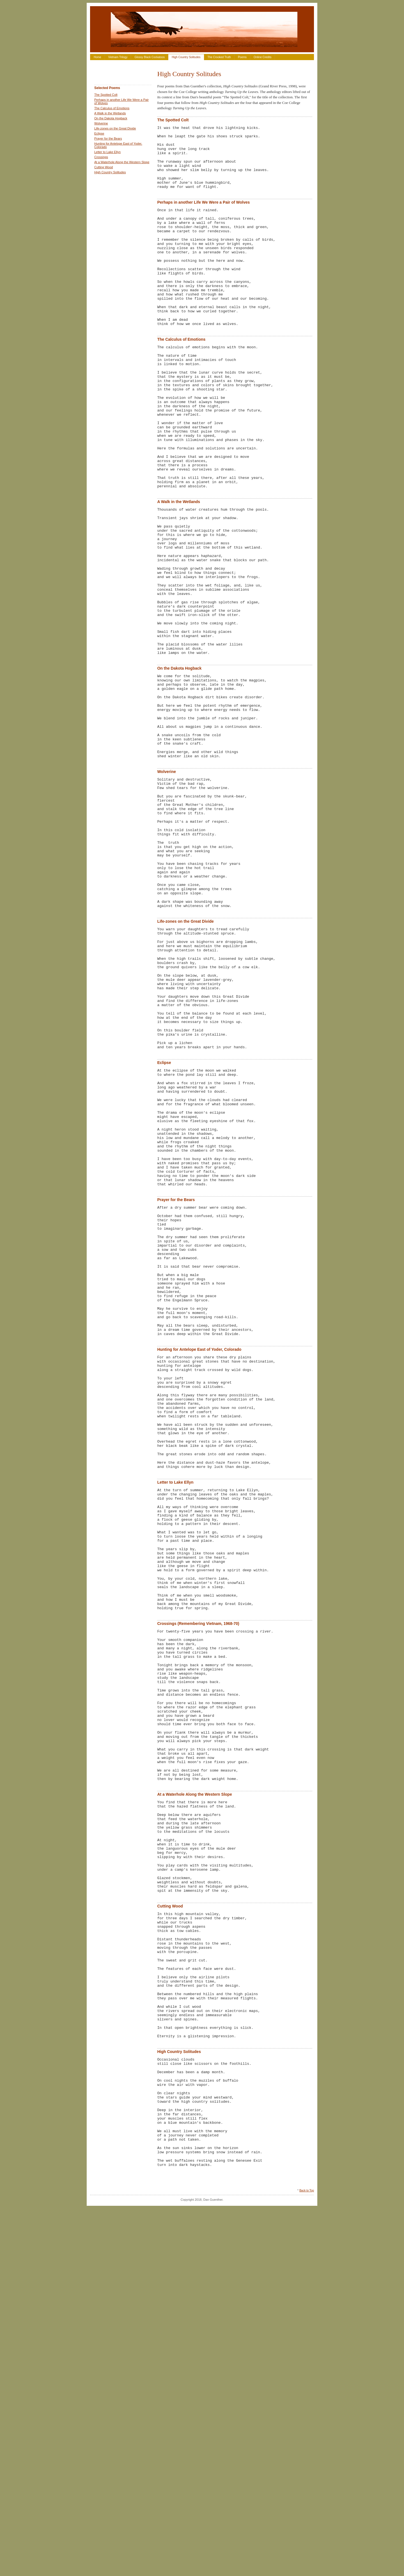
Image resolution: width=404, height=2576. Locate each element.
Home (97, 57)
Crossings (101, 157)
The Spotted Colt (106, 94)
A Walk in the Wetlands (110, 113)
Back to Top (306, 2557)
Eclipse (99, 133)
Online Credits (262, 57)
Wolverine (101, 123)
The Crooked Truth (219, 57)
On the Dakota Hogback (110, 118)
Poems (242, 57)
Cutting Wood (103, 167)
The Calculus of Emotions (111, 108)
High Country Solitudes (186, 57)
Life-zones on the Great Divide (115, 128)
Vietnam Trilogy (118, 57)
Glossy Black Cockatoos (149, 57)
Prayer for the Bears (108, 138)
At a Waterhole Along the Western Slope (121, 162)
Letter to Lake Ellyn (107, 152)
